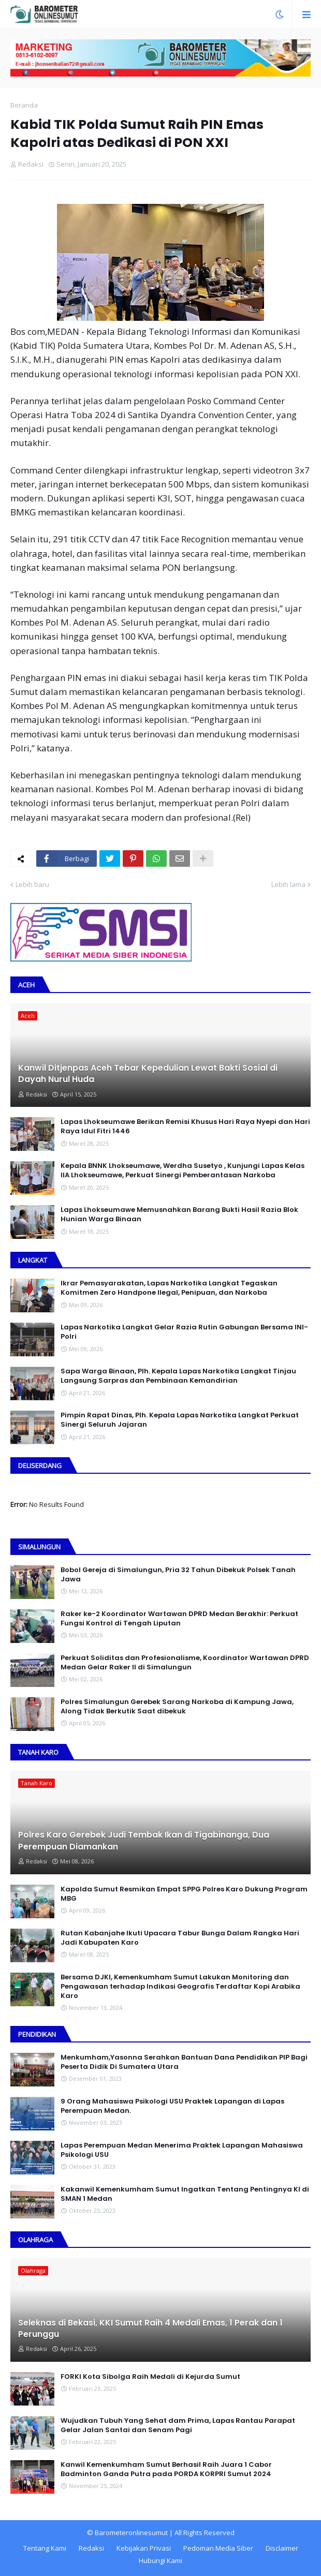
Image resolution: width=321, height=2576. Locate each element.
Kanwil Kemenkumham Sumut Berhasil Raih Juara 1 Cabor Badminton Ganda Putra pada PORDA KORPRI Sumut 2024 (166, 2469)
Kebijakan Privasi (143, 2548)
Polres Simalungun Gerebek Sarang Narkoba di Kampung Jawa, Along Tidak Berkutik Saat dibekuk (177, 1706)
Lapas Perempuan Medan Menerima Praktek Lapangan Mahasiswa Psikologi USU (182, 2150)
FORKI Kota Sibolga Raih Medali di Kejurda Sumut (150, 2376)
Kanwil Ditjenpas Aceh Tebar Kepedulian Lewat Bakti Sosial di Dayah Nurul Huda (148, 1073)
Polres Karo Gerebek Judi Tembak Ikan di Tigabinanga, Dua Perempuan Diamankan (143, 1840)
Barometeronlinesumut (131, 2532)
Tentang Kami (44, 2548)
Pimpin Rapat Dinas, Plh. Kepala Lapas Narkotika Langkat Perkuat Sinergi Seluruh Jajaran (180, 1420)
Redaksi (91, 2548)
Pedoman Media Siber (218, 2548)
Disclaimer (282, 2548)
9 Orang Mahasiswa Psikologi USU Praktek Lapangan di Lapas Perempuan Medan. (172, 2106)
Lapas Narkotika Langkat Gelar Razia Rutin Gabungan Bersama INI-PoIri (184, 1332)
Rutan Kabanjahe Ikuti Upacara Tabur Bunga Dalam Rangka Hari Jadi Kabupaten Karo (180, 1938)
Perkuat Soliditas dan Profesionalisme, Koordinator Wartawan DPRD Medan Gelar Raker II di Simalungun (185, 1662)
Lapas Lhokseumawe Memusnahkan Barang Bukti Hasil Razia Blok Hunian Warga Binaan (179, 1214)
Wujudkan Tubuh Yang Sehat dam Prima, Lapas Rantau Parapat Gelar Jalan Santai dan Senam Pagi (178, 2425)
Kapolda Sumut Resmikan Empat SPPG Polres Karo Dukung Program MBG (184, 1894)
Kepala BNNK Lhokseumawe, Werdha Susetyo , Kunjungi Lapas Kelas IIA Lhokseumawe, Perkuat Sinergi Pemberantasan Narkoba (182, 1170)
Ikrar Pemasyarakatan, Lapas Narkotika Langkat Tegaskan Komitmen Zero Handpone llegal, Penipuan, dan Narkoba (169, 1288)
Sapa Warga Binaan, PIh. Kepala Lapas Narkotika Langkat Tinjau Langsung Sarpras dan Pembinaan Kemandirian (178, 1376)
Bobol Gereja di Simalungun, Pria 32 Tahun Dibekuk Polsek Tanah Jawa (178, 1574)
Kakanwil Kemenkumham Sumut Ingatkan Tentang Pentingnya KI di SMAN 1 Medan (185, 2194)
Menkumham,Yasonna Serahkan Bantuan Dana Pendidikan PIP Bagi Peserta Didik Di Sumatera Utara (184, 2062)
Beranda (24, 105)
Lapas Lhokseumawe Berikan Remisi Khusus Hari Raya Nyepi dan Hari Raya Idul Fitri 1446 (185, 1126)
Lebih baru (32, 884)
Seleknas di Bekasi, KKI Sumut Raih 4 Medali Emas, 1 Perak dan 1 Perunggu (150, 2328)
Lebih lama (288, 884)
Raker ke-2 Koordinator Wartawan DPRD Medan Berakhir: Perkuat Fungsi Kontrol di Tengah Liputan (179, 1618)
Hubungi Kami (160, 2560)
